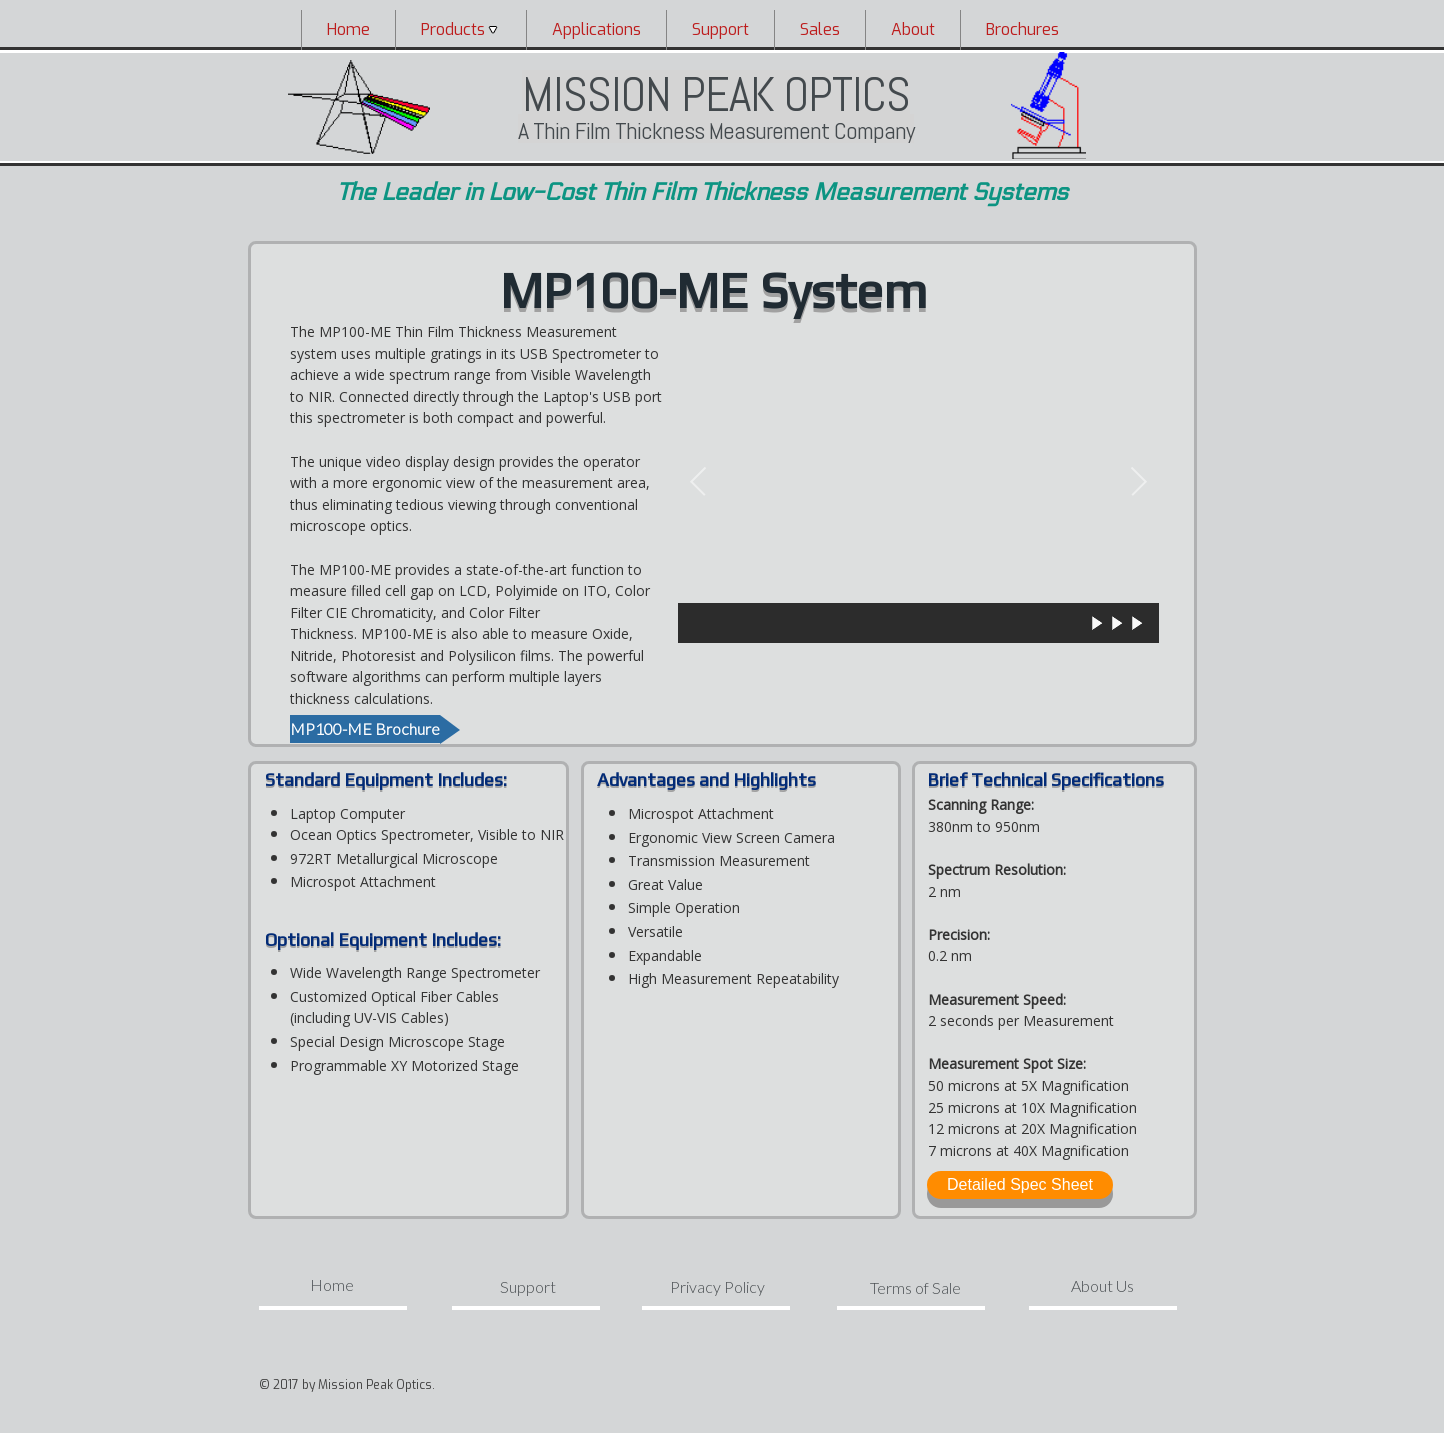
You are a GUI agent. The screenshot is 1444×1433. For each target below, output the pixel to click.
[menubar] (713, 29)
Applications (596, 29)
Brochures (1022, 29)
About (913, 29)
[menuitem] (348, 29)
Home (348, 29)
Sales (820, 29)
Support (720, 29)
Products (461, 29)
